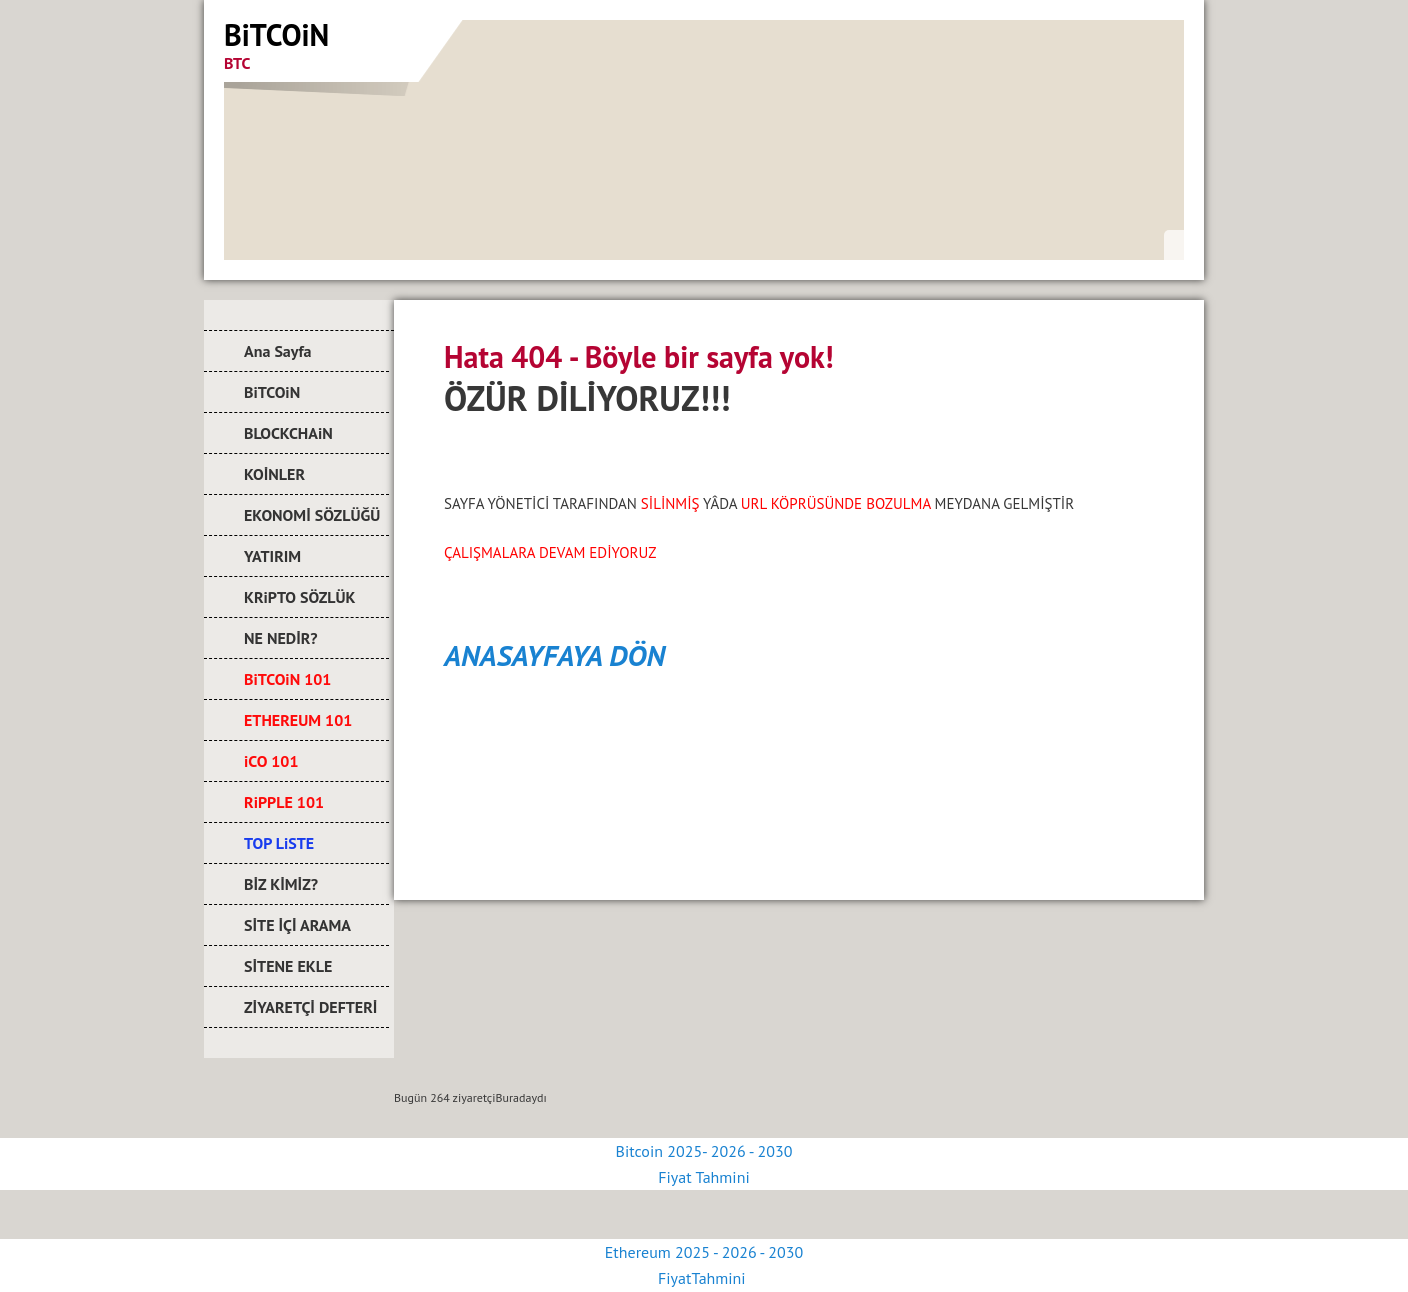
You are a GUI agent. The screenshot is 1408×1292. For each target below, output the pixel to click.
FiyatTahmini (704, 1278)
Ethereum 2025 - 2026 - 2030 (704, 1252)
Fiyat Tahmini (703, 1177)
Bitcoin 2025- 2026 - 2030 (704, 1151)
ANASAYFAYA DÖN (554, 655)
